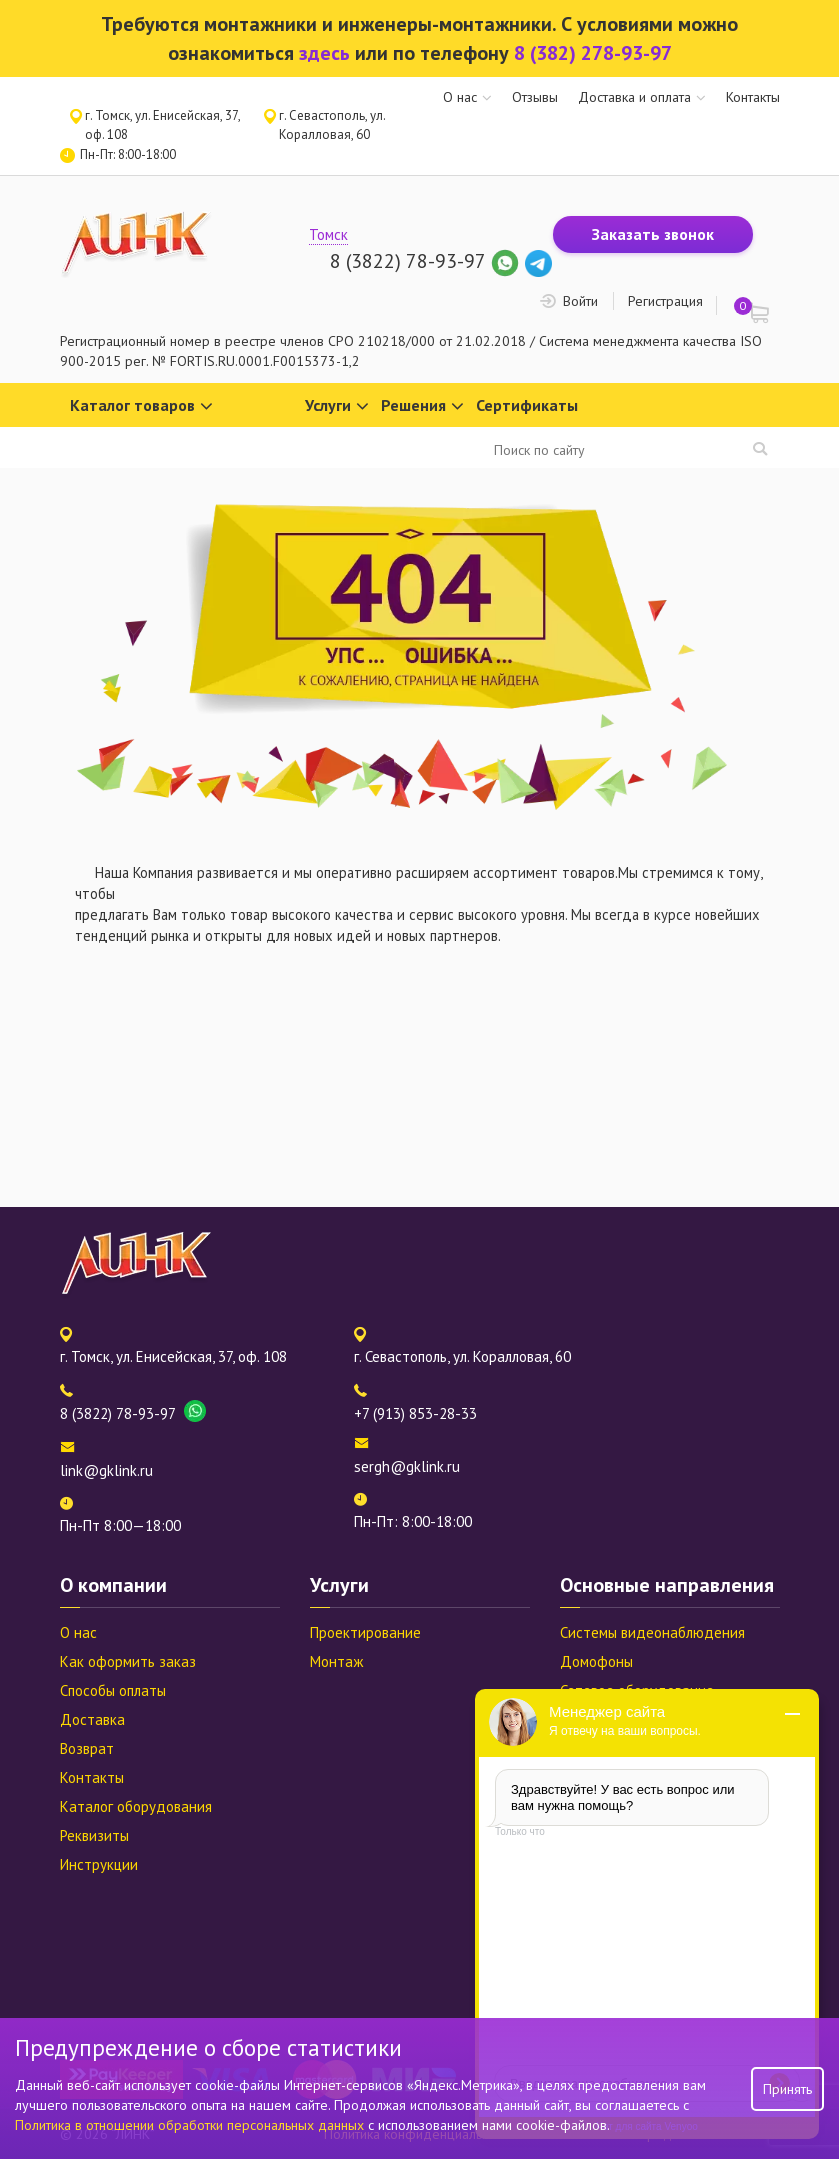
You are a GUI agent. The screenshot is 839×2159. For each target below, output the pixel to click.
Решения (422, 406)
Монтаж (336, 1661)
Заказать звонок (653, 234)
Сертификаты (527, 405)
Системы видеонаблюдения (652, 1632)
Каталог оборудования (136, 1806)
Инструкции (99, 1864)
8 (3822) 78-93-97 (407, 261)
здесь (324, 53)
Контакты (753, 97)
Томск (328, 234)
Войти (580, 301)
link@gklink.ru (106, 1470)
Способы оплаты (113, 1690)
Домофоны (596, 1661)
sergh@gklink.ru (407, 1466)
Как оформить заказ (128, 1661)
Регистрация (665, 301)
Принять (787, 2089)
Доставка (92, 1719)
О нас (460, 97)
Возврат (87, 1748)
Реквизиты (94, 1835)
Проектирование (365, 1632)
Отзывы (535, 97)
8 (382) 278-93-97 (593, 53)
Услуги (337, 406)
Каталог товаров (141, 406)
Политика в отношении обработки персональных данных (191, 2125)
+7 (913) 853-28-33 (415, 1413)
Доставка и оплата (634, 97)
